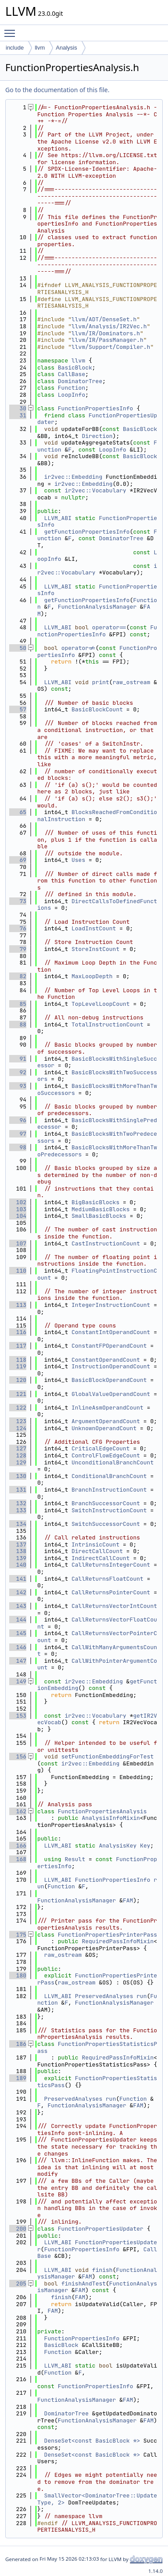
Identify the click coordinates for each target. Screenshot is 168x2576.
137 (17, 1544)
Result (74, 1859)
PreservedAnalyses (104, 1996)
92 (17, 1072)
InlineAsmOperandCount (107, 1407)
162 (17, 1811)
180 (17, 1975)
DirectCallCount (97, 1551)
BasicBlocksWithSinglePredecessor (97, 1123)
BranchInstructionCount (109, 1489)
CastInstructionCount (105, 1243)
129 (17, 1462)
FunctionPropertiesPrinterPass (107, 1934)
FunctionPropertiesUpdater (97, 419)
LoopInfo (71, 394)
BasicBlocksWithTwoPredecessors (97, 1137)
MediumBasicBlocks (100, 1209)
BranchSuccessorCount (105, 1503)
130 (17, 1476)
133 (17, 1510)
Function (71, 387)
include (15, 47)
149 (17, 1681)
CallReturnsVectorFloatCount (97, 1623)
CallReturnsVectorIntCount (114, 1606)
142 (17, 1592)
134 (17, 1524)
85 (17, 1004)
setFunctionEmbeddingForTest (107, 1756)
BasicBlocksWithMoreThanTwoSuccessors (97, 1089)
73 (17, 901)
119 (17, 1366)
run (141, 1996)
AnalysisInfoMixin (111, 1818)
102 (17, 1202)
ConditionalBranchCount (109, 1476)
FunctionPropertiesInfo (95, 408)
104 (17, 1216)
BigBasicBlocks (95, 1202)
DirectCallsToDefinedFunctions (97, 904)
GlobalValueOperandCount (110, 1394)
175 (17, 1934)
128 (17, 1455)
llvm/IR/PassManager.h (107, 340)
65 (17, 812)
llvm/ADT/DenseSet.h (103, 319)
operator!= (78, 648)
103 (17, 1209)
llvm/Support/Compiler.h (110, 347)
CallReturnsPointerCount (110, 1592)
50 (17, 648)
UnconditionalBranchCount (112, 1462)
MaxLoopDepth (92, 976)
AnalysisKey (117, 1845)
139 (17, 1558)
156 (17, 1756)
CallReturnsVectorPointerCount (97, 1636)
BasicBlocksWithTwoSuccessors (97, 1076)
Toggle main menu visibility (11, 29)
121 (17, 1394)
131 (17, 1489)
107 (17, 1243)
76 (17, 928)
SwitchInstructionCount (109, 1510)
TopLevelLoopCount (100, 1004)
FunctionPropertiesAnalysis (102, 1811)
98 (17, 1147)
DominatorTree (80, 381)
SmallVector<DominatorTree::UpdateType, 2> (97, 2499)
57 (17, 709)
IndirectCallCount (100, 1558)
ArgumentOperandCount (105, 1421)
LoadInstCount (93, 928)
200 (17, 2228)
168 (17, 1859)
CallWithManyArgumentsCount (97, 1650)
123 (17, 1421)
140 (17, 1564)
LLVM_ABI (57, 518)
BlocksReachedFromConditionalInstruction (97, 815)
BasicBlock (75, 367)
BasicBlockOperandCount (109, 1380)
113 (17, 1305)
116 (17, 1332)
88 (17, 1024)
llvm (40, 47)
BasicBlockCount (97, 709)
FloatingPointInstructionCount (97, 1274)
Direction (97, 436)
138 (17, 1551)
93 (17, 1086)
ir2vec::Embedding (73, 477)
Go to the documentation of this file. (57, 90)
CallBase (71, 374)
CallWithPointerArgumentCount (97, 1664)
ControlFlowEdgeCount (105, 1455)
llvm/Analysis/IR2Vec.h (109, 326)
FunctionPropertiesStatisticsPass (97, 2047)
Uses (78, 860)
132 (17, 1503)
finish (102, 2270)
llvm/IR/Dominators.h (105, 333)
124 (17, 1428)
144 (17, 1619)
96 (17, 1120)
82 (17, 976)
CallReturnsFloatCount (107, 1578)
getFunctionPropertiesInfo (87, 531)
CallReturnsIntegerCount (110, 1564)
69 (17, 860)
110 (17, 1270)
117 (17, 1345)
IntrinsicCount (95, 1544)
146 (17, 1647)
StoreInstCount (95, 949)
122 (17, 1407)
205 (17, 2283)
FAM (128, 1900)
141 (17, 1578)
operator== (109, 627)
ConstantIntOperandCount (110, 1332)
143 (17, 1606)
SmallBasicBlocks (98, 1216)
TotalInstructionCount (107, 1024)
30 (17, 408)
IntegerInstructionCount (110, 1305)
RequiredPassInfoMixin (118, 1941)
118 (17, 1359)
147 (17, 1661)
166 (17, 1845)
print (100, 682)
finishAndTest (83, 2283)
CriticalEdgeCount (100, 1448)
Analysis (66, 47)
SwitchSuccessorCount (105, 1524)
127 (17, 1448)
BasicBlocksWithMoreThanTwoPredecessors (97, 1151)
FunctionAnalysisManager (97, 606)
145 (17, 1633)
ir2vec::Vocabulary (95, 490)
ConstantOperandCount (105, 1359)
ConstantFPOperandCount (109, 1345)
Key (145, 1845)
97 (17, 1133)
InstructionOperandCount (110, 1366)
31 (17, 415)
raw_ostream (131, 682)
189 (17, 2078)
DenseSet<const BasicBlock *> (92, 2440)
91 (17, 1058)
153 (17, 1715)
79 (17, 949)
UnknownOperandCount (103, 1428)
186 (17, 2044)
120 (17, 1380)
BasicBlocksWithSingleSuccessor (97, 1062)
